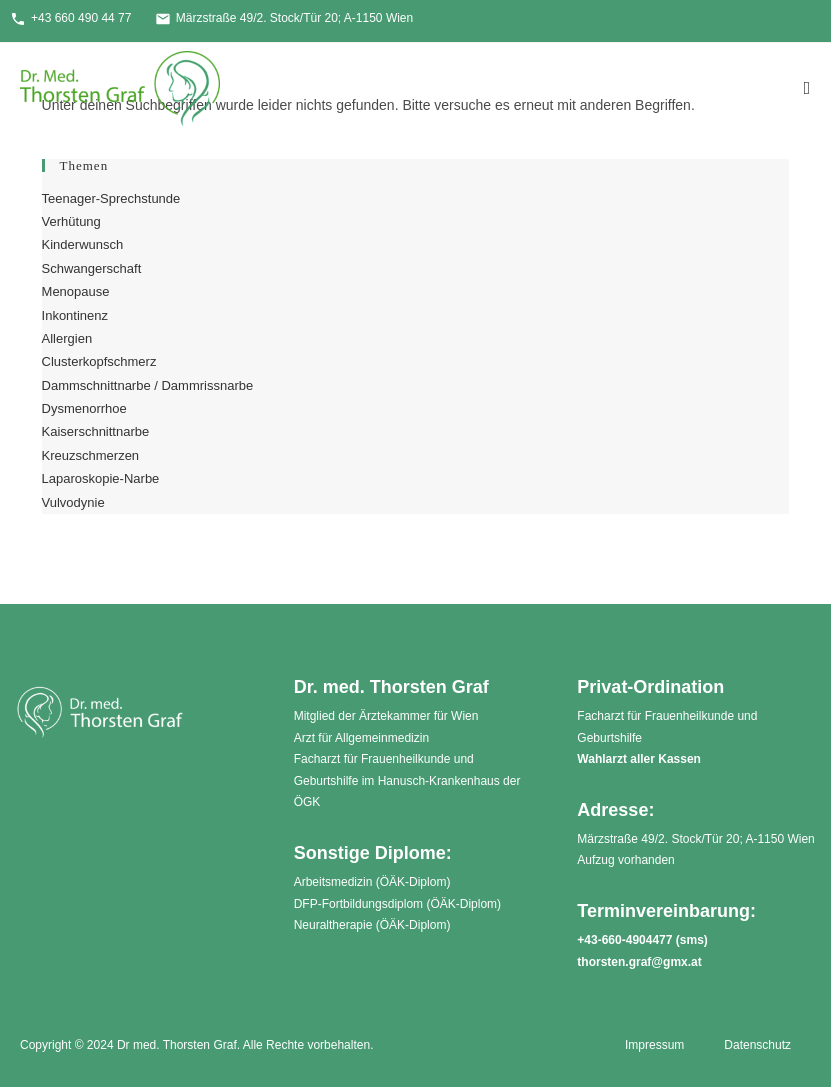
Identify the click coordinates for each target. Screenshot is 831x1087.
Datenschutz (757, 1045)
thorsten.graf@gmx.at (639, 962)
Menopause (76, 291)
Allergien (67, 338)
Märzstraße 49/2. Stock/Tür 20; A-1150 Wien (284, 19)
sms (692, 940)
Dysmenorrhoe (84, 408)
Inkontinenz (75, 315)
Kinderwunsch (83, 244)
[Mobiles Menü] (807, 88)
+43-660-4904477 (624, 940)
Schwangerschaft (92, 268)
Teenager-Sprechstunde (111, 198)
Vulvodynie (73, 502)
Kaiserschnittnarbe (96, 431)
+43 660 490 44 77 (70, 19)
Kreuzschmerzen (91, 455)
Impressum (654, 1045)
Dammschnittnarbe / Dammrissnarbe (148, 385)
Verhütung (71, 221)
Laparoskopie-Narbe (101, 478)
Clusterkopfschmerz (99, 361)
